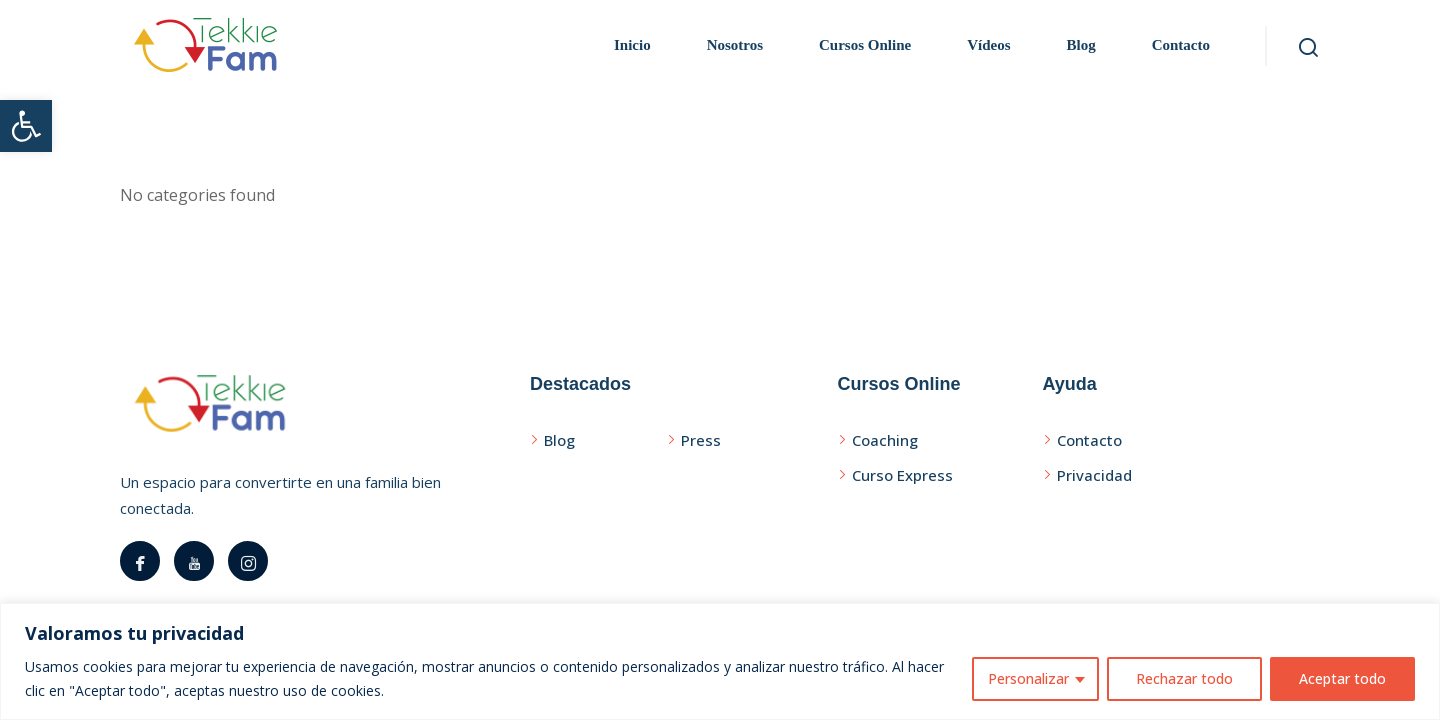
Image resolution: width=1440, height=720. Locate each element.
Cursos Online (865, 45)
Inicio (632, 45)
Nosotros (735, 45)
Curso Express (902, 475)
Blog (1080, 45)
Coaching (885, 440)
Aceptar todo (1342, 678)
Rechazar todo (1184, 678)
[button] (26, 126)
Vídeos (988, 45)
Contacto (1181, 45)
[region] (720, 661)
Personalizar (1028, 678)
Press (701, 440)
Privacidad (1094, 475)
